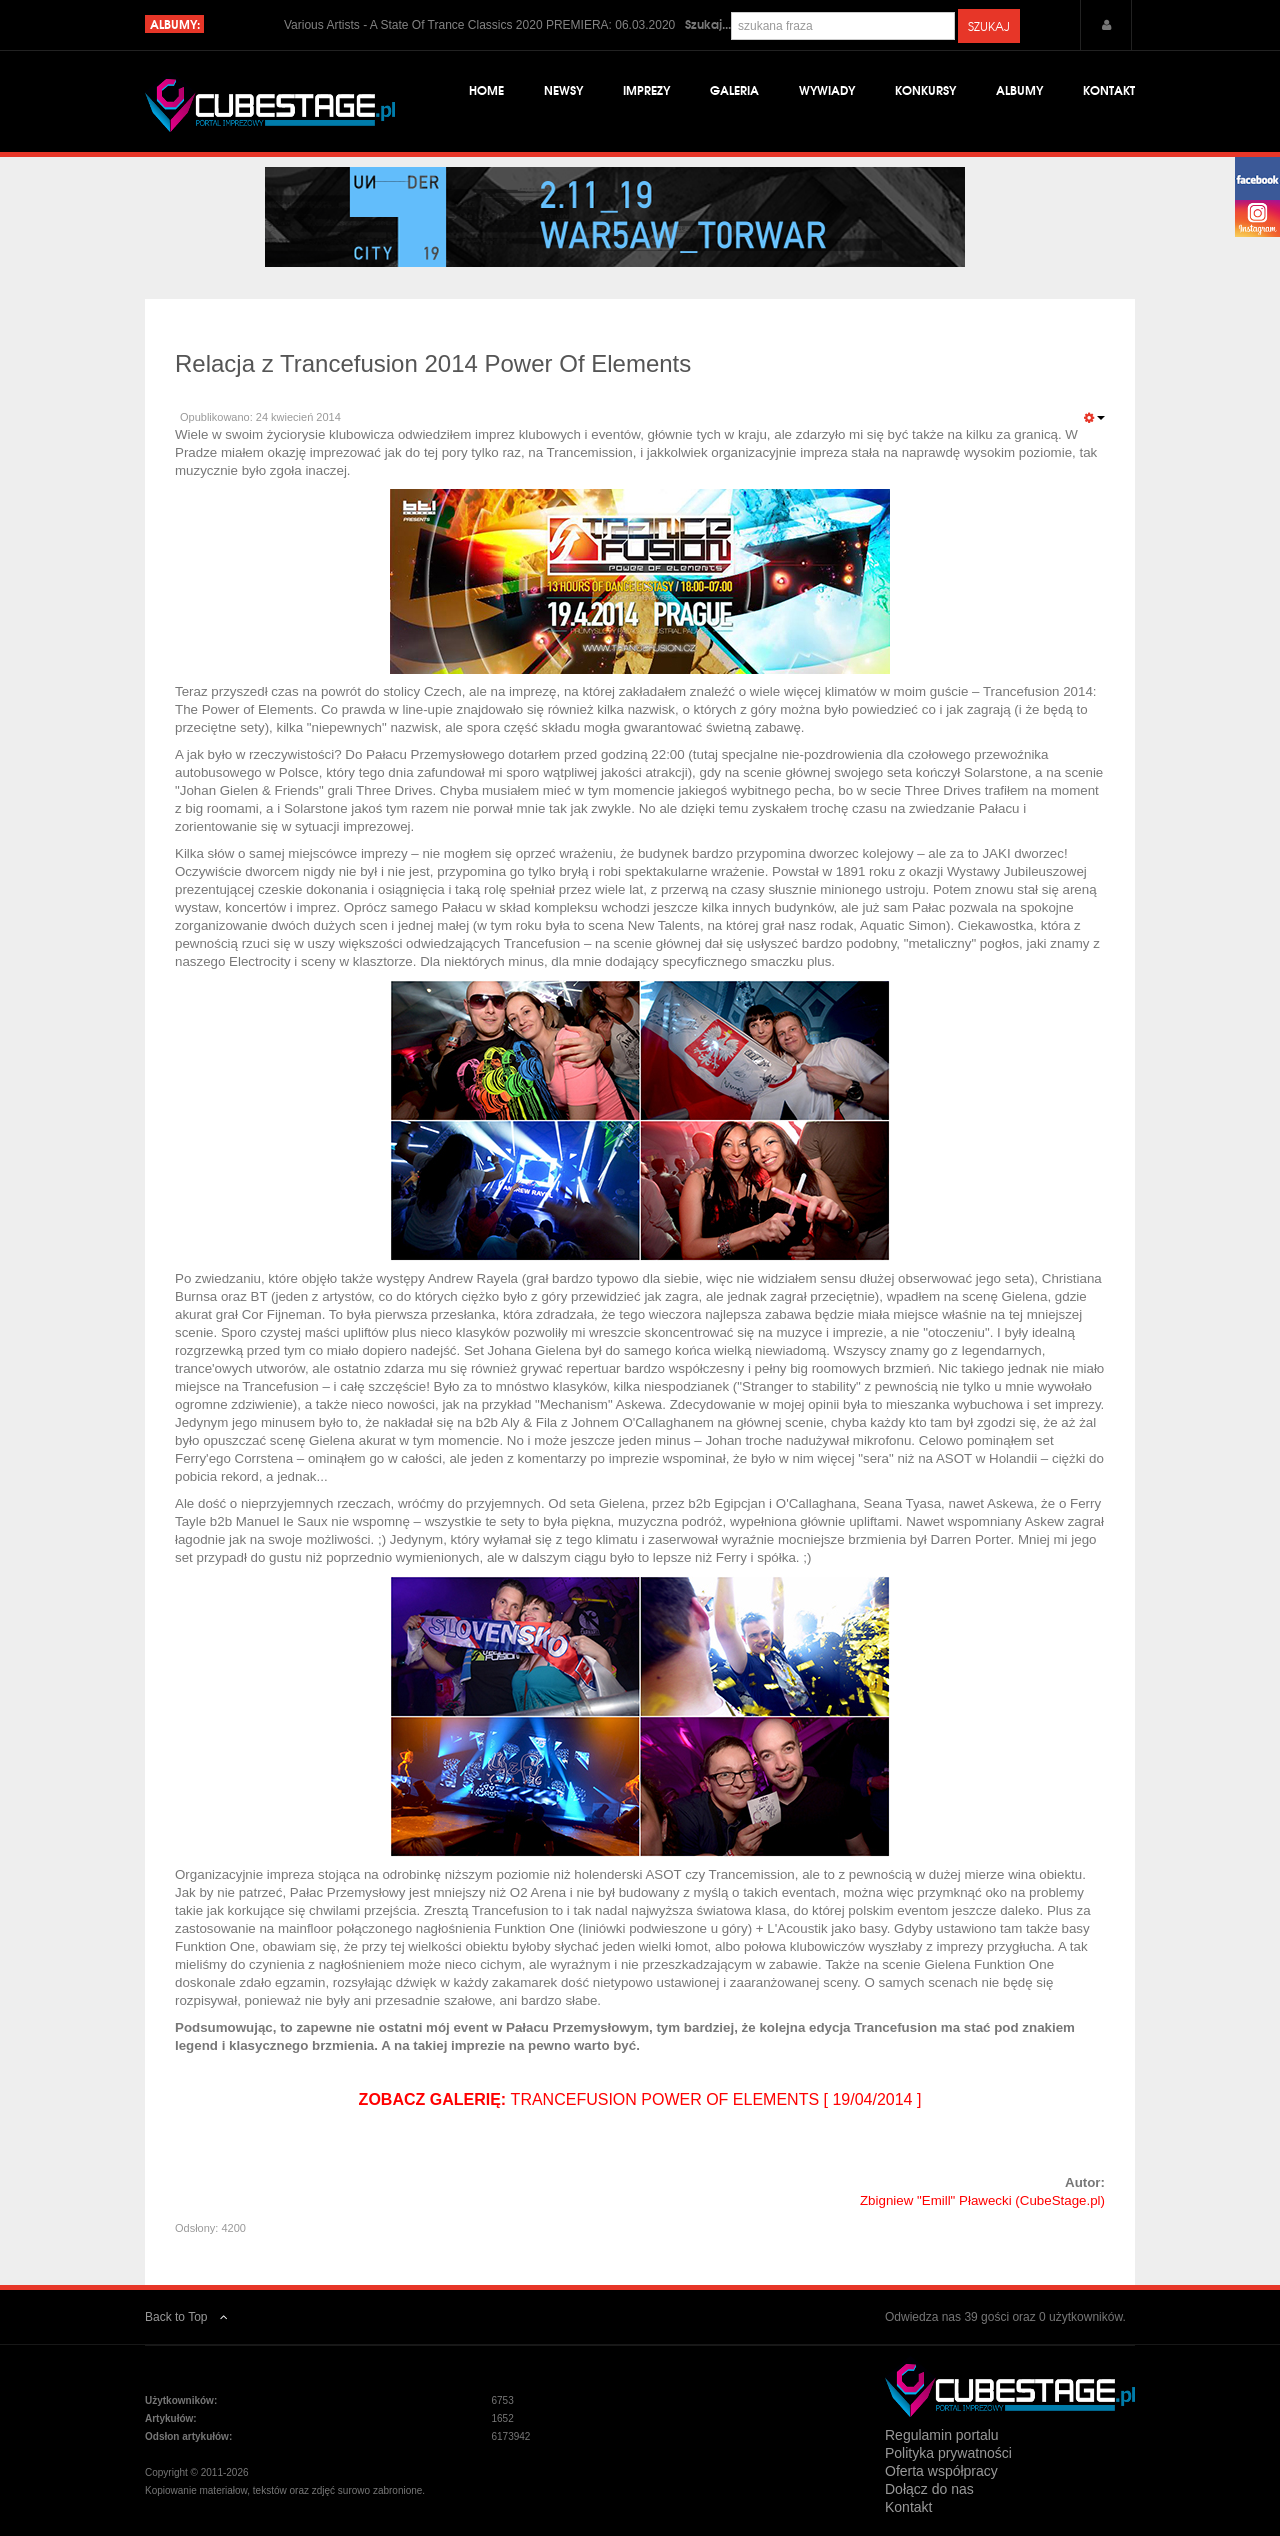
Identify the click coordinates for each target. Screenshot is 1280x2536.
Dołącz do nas (929, 2489)
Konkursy (925, 89)
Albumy (1019, 89)
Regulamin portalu (942, 2435)
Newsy (563, 89)
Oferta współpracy (941, 2471)
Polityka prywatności (948, 2453)
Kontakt (1109, 89)
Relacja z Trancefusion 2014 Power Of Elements (433, 363)
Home (486, 89)
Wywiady (827, 89)
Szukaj (989, 26)
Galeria (734, 89)
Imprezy (646, 89)
